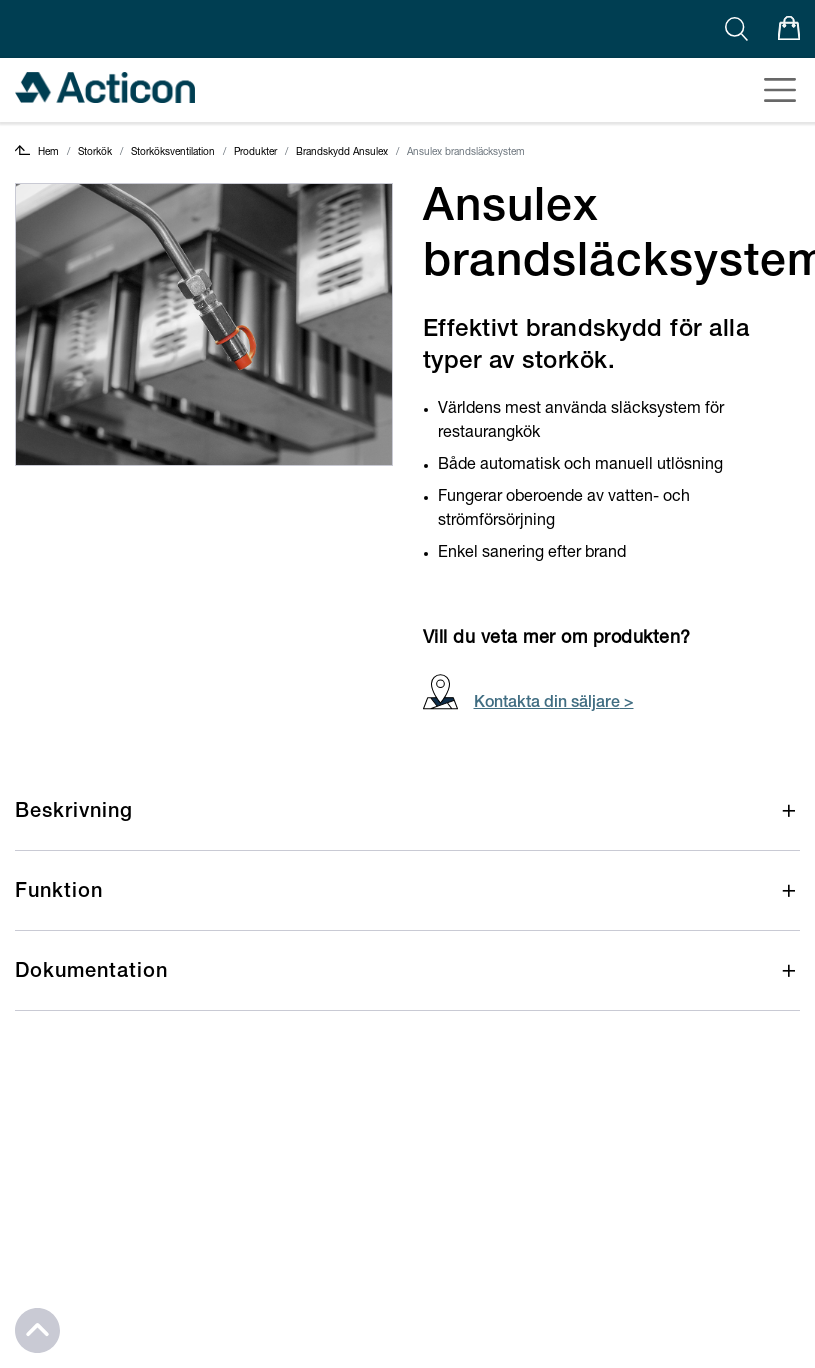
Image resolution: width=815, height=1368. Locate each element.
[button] (407, 826)
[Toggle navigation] (774, 90)
